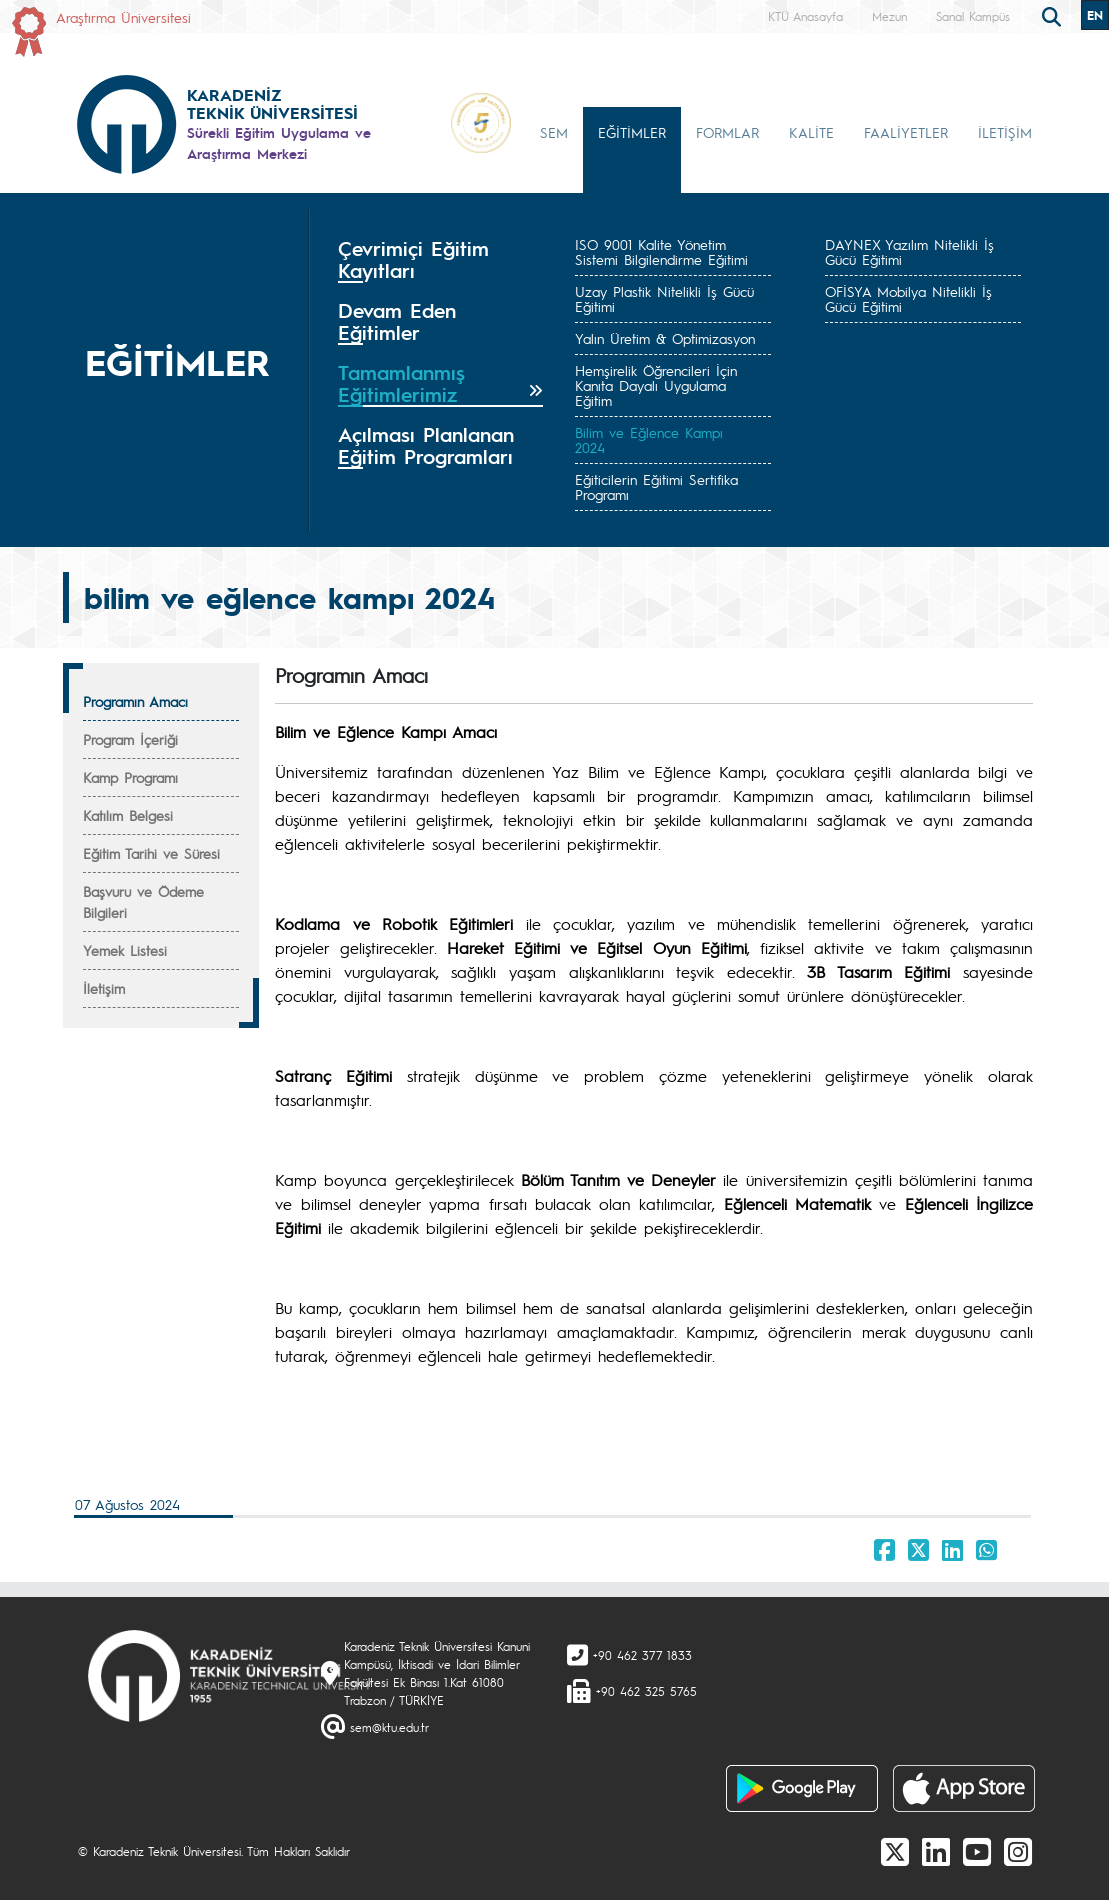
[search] (1054, 15)
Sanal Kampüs (973, 16)
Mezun (889, 16)
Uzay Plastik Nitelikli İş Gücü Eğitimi (664, 298)
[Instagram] (1018, 1851)
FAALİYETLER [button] (906, 132)
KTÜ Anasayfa (805, 16)
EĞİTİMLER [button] (632, 132)
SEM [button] (554, 132)
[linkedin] (936, 1851)
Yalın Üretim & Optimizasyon (665, 338)
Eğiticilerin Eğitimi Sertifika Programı (656, 486)
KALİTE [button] (811, 132)
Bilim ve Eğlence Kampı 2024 (649, 439)
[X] (895, 1851)
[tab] (441, 260)
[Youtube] (977, 1851)
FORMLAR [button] (727, 132)
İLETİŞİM (1005, 132)
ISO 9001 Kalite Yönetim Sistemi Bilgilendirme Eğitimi (661, 251)
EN (1095, 15)
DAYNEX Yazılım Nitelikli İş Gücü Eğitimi (909, 251)
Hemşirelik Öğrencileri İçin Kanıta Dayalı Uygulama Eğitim (656, 385)
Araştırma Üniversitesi (123, 17)
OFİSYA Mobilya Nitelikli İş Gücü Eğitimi (908, 298)
